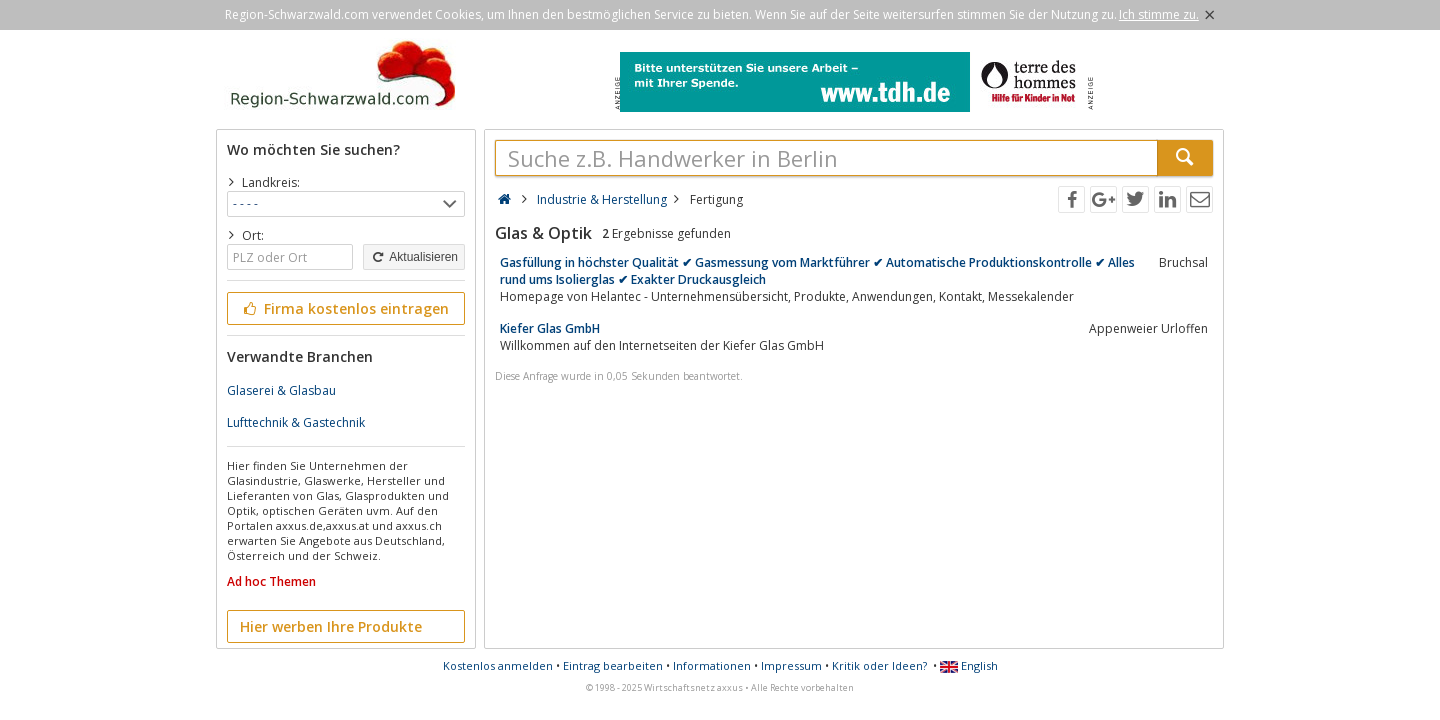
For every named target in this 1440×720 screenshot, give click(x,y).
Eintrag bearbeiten (613, 665)
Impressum (791, 665)
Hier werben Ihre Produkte (331, 626)
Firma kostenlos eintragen (344, 308)
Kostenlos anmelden (498, 665)
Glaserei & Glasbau (281, 390)
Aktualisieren (414, 257)
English (969, 665)
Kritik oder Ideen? (879, 665)
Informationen (712, 665)
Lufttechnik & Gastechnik (296, 422)
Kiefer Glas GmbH (550, 328)
